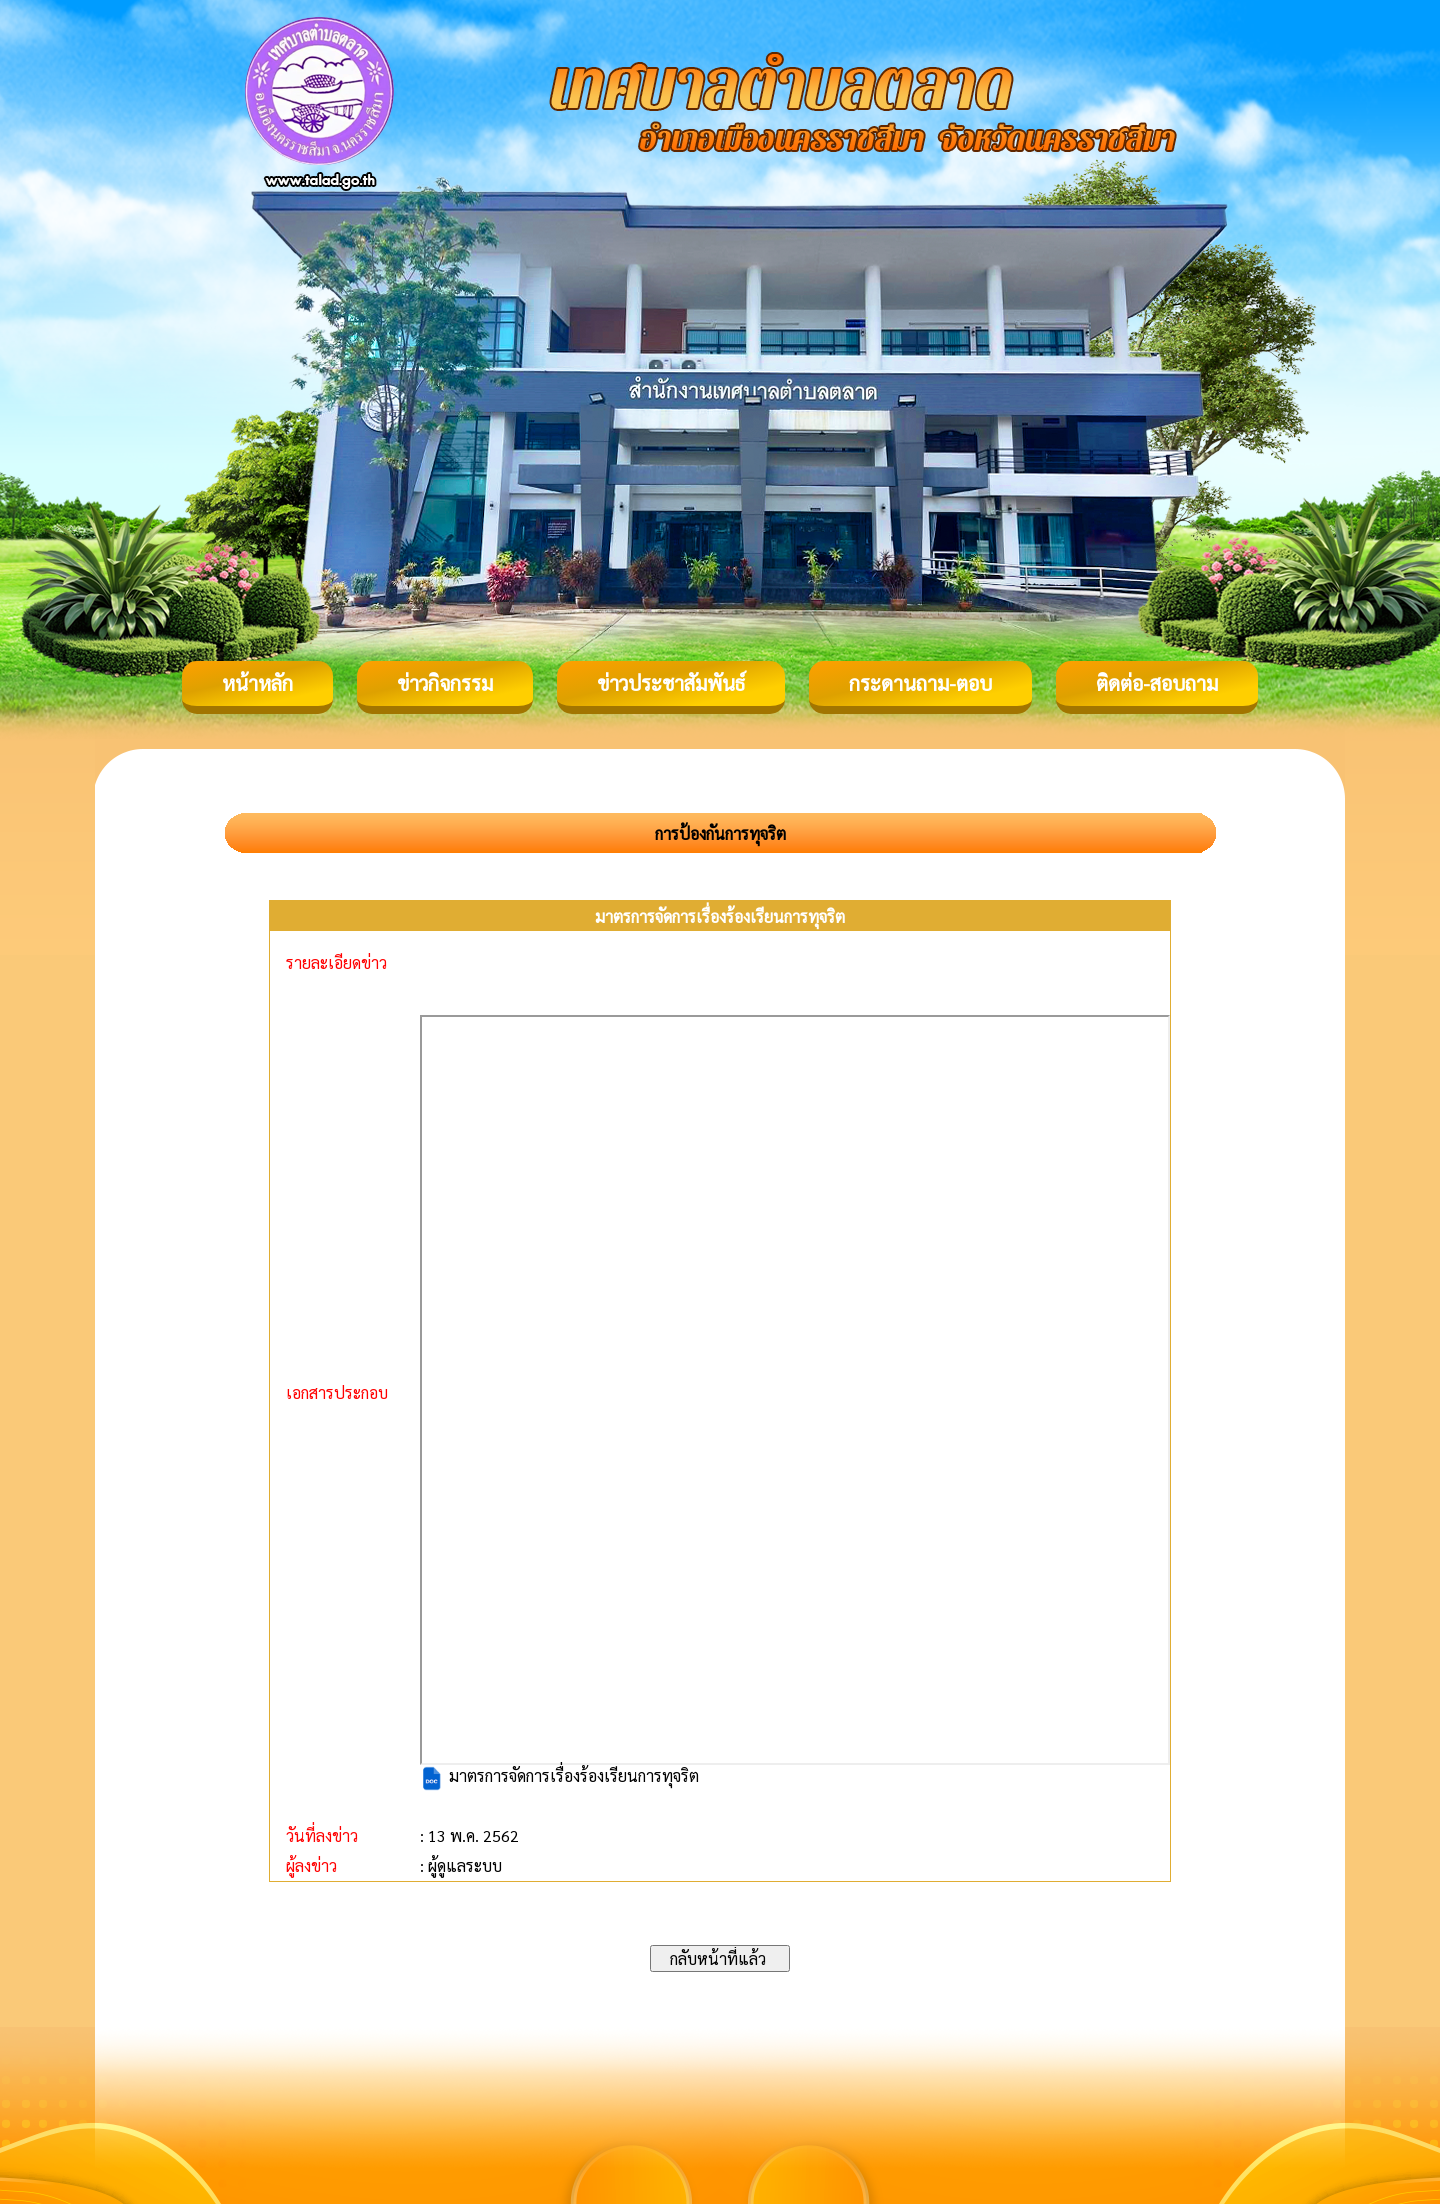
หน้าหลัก (257, 683)
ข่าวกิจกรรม (445, 683)
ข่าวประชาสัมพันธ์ (671, 683)
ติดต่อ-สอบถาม (1157, 683)
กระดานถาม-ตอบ (920, 683)
